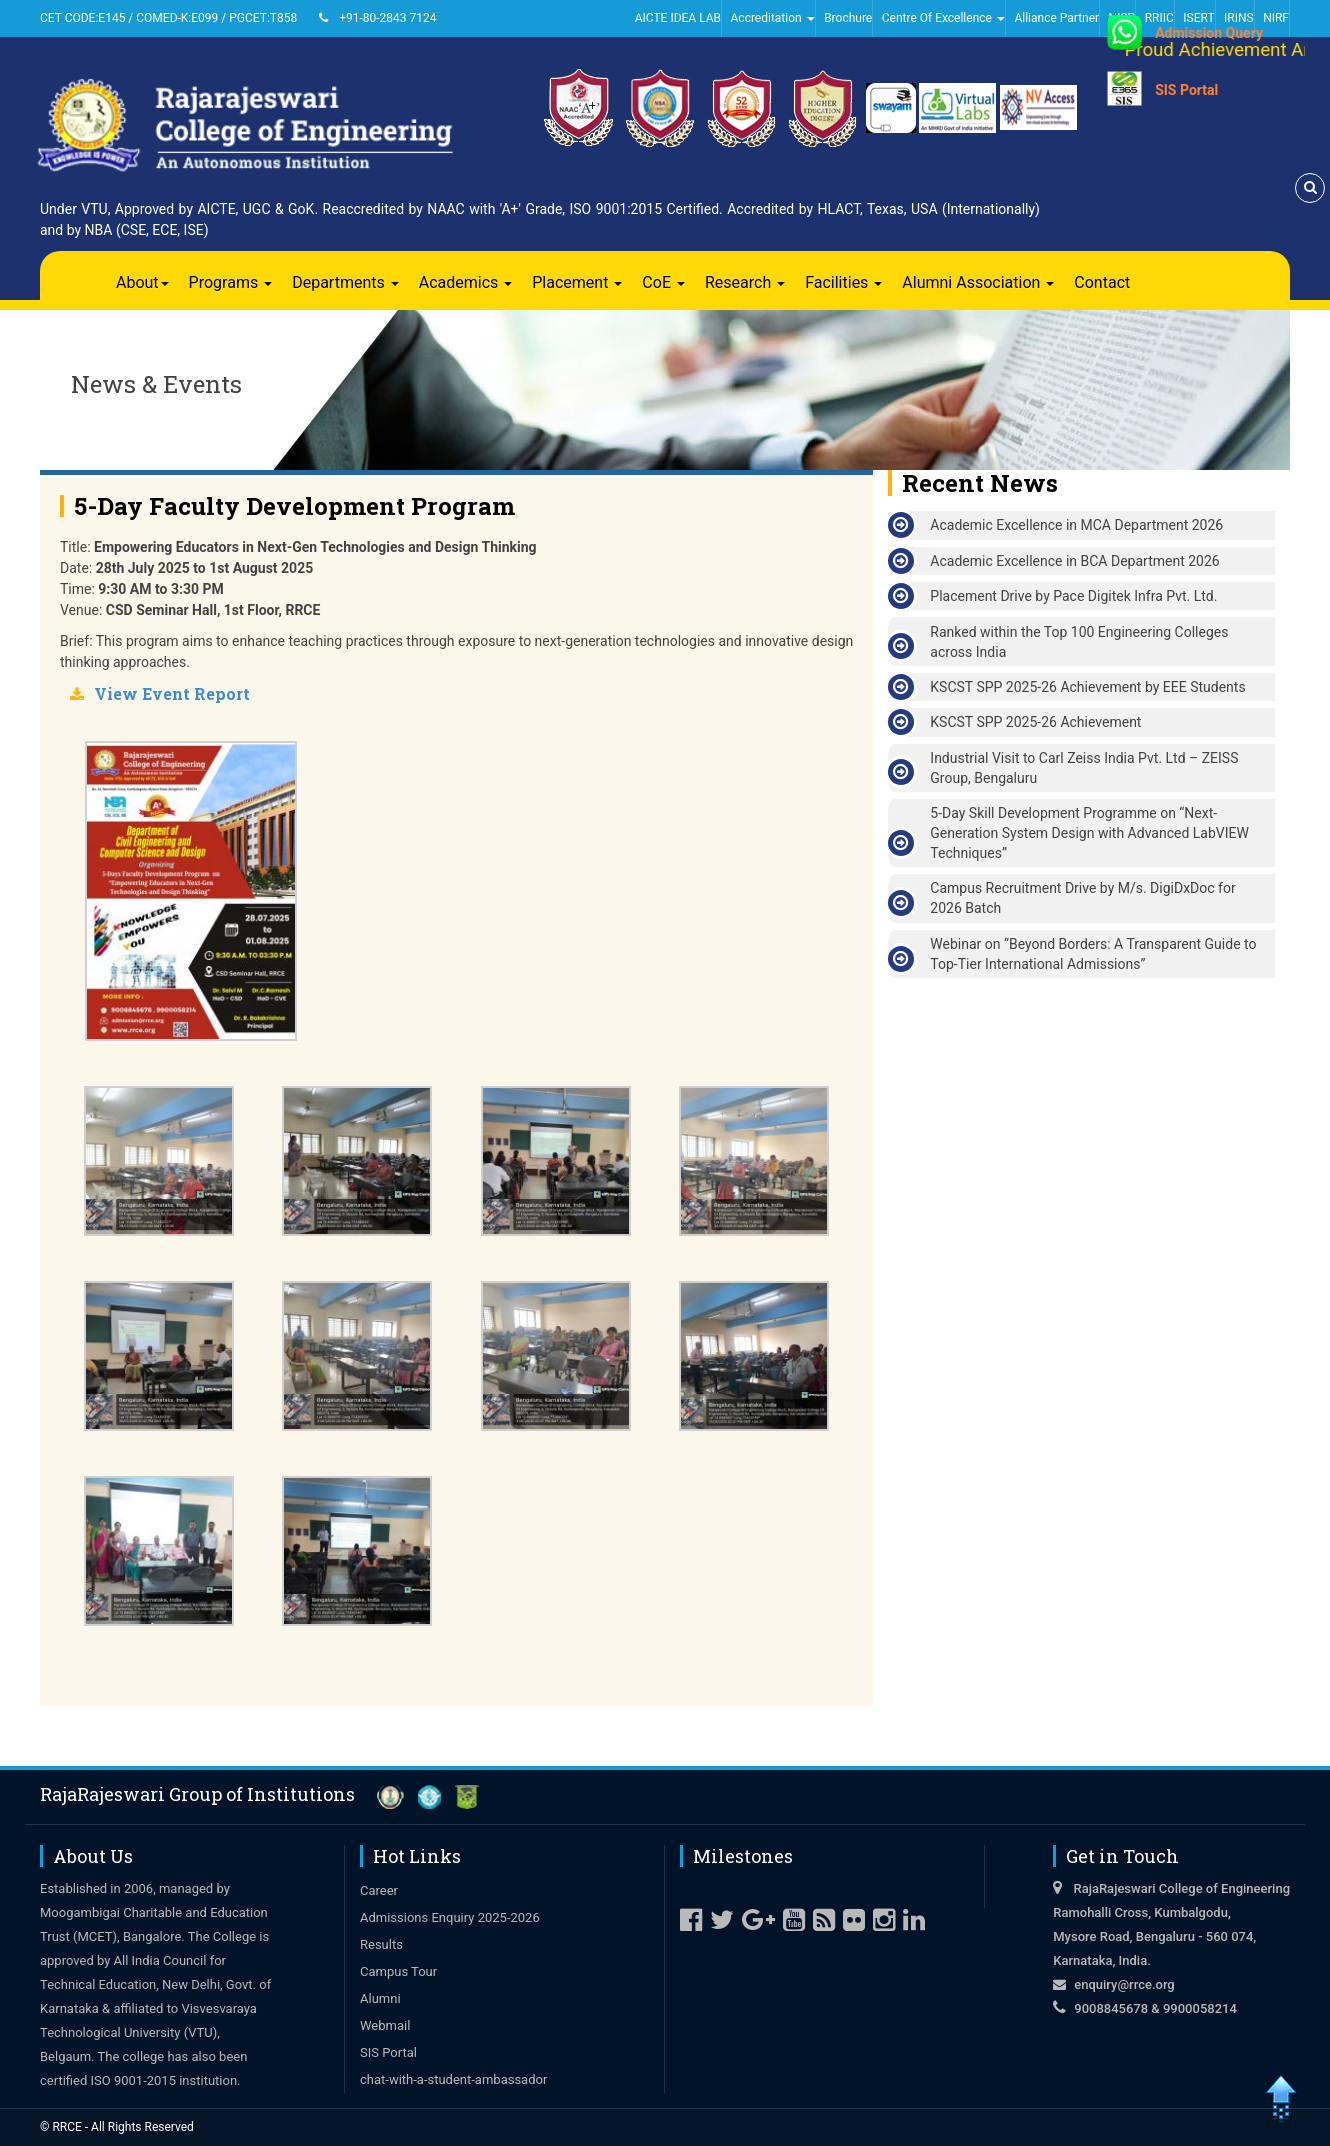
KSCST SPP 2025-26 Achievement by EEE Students (1087, 687)
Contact (1102, 282)
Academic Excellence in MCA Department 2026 (1076, 525)
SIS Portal (1186, 90)
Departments (345, 282)
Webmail (385, 2025)
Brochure (848, 18)
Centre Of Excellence (943, 18)
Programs (231, 282)
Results (381, 1944)
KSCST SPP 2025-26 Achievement (1035, 722)
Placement (577, 282)
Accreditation (773, 18)
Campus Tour (398, 1971)
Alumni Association (978, 282)
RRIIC (1159, 18)
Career (379, 1890)
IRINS (1239, 18)
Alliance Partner (1056, 18)
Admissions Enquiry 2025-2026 (450, 1917)
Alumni (380, 1998)
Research (745, 282)
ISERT (1198, 18)
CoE (663, 282)
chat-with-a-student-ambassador (453, 2079)
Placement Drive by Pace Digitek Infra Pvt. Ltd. (1073, 596)
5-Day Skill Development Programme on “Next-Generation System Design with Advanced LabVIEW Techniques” (1089, 833)
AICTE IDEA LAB (678, 18)
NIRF (1276, 18)
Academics (466, 282)
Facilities (843, 282)
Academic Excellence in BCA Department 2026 (1074, 561)
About (142, 282)
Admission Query (1209, 33)
